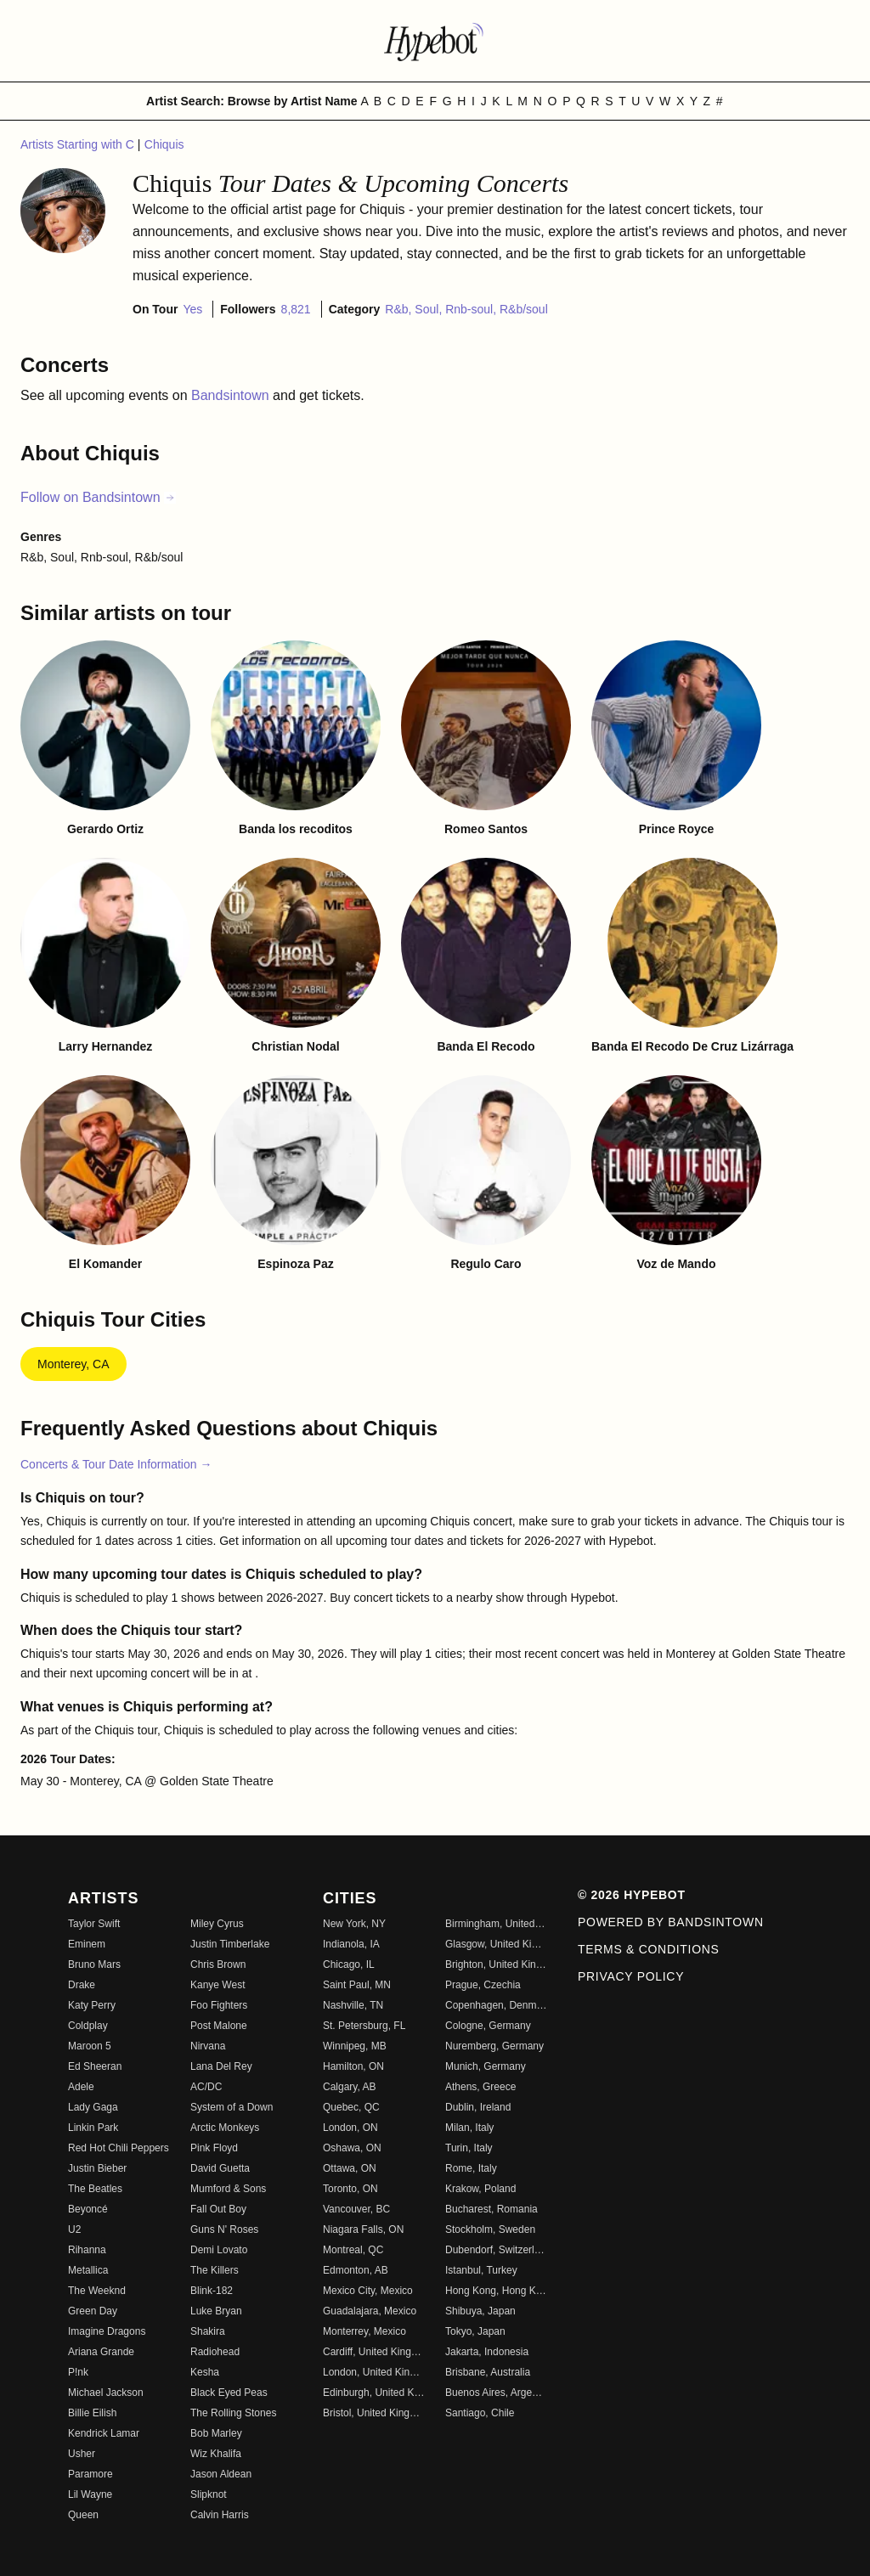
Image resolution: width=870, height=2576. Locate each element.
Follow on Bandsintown (98, 497)
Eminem (86, 1944)
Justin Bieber (97, 2168)
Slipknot (208, 2494)
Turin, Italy (469, 2148)
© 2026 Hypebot (632, 1895)
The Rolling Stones (233, 2413)
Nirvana (207, 2046)
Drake (81, 1985)
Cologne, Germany (488, 2026)
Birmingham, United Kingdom (496, 1924)
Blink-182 (211, 2291)
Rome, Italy (471, 2168)
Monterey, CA (73, 1364)
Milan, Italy (469, 2128)
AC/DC (206, 2087)
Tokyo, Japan (475, 2331)
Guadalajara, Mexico (369, 2311)
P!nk (78, 2372)
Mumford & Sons (228, 2189)
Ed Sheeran (94, 2066)
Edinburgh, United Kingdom (374, 2392)
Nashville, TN (353, 2005)
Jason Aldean (220, 2474)
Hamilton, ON (353, 2066)
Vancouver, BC (356, 2209)
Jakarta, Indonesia (486, 2352)
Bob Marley (216, 2433)
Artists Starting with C (79, 144)
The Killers (214, 2270)
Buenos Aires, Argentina (496, 2392)
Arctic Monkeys (224, 2128)
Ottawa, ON (349, 2168)
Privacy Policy (631, 1976)
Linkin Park (93, 2128)
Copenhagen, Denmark (496, 2005)
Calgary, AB (349, 2087)
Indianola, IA (351, 1944)
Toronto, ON (350, 2189)
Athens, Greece (480, 2087)
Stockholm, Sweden (490, 2229)
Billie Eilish (92, 2413)
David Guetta (220, 2168)
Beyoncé (88, 2209)
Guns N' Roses (224, 2229)
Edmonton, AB (355, 2270)
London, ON (350, 2128)
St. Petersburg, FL (364, 2026)
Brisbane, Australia (487, 2372)
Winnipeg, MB (355, 2046)
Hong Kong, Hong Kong (496, 2291)
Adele (81, 2087)
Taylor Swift (94, 1924)
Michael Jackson (106, 2392)
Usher (81, 2454)
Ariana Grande (101, 2352)
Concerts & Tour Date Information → (116, 1464)
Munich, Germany (485, 2066)
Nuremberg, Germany (494, 2046)
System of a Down (231, 2107)
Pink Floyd (214, 2148)
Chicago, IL (349, 1964)
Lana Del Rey (221, 2066)
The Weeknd (97, 2291)
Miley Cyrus (217, 1924)
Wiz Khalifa (215, 2454)
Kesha (204, 2372)
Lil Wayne (90, 2494)
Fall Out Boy (218, 2209)
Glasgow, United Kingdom (496, 1944)
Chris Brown (218, 1964)
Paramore (90, 2474)
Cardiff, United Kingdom (374, 2352)
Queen (83, 2515)
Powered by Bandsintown (671, 1922)
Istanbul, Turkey (481, 2270)
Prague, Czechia (483, 1985)
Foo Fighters (218, 2005)
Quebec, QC (351, 2107)
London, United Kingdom (374, 2372)
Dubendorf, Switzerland (496, 2250)
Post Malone (218, 2026)
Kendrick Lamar (103, 2433)
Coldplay (88, 2026)
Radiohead (215, 2352)
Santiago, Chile (479, 2413)
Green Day (92, 2311)
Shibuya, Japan (480, 2311)
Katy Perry (92, 2005)
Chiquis (164, 144)
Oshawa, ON (352, 2148)
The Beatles (95, 2189)
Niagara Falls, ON (363, 2229)
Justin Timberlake (229, 1944)
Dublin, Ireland (478, 2107)
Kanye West (217, 1985)
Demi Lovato (218, 2250)
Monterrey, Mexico (364, 2331)
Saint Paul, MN (357, 1985)
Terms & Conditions (649, 1949)
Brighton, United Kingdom (496, 1964)
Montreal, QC (353, 2250)
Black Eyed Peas (229, 2392)
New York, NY (354, 1924)
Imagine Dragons (106, 2331)
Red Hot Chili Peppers (118, 2148)
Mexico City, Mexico (368, 2291)
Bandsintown (232, 395)
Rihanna (87, 2250)
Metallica (88, 2270)
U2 (74, 2229)
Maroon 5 (89, 2046)
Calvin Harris (219, 2515)
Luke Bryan (216, 2311)
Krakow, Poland (480, 2189)
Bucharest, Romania (491, 2209)
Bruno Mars (94, 1964)
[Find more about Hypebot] (435, 41)
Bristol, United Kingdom (374, 2413)
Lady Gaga (93, 2107)
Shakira (207, 2331)
